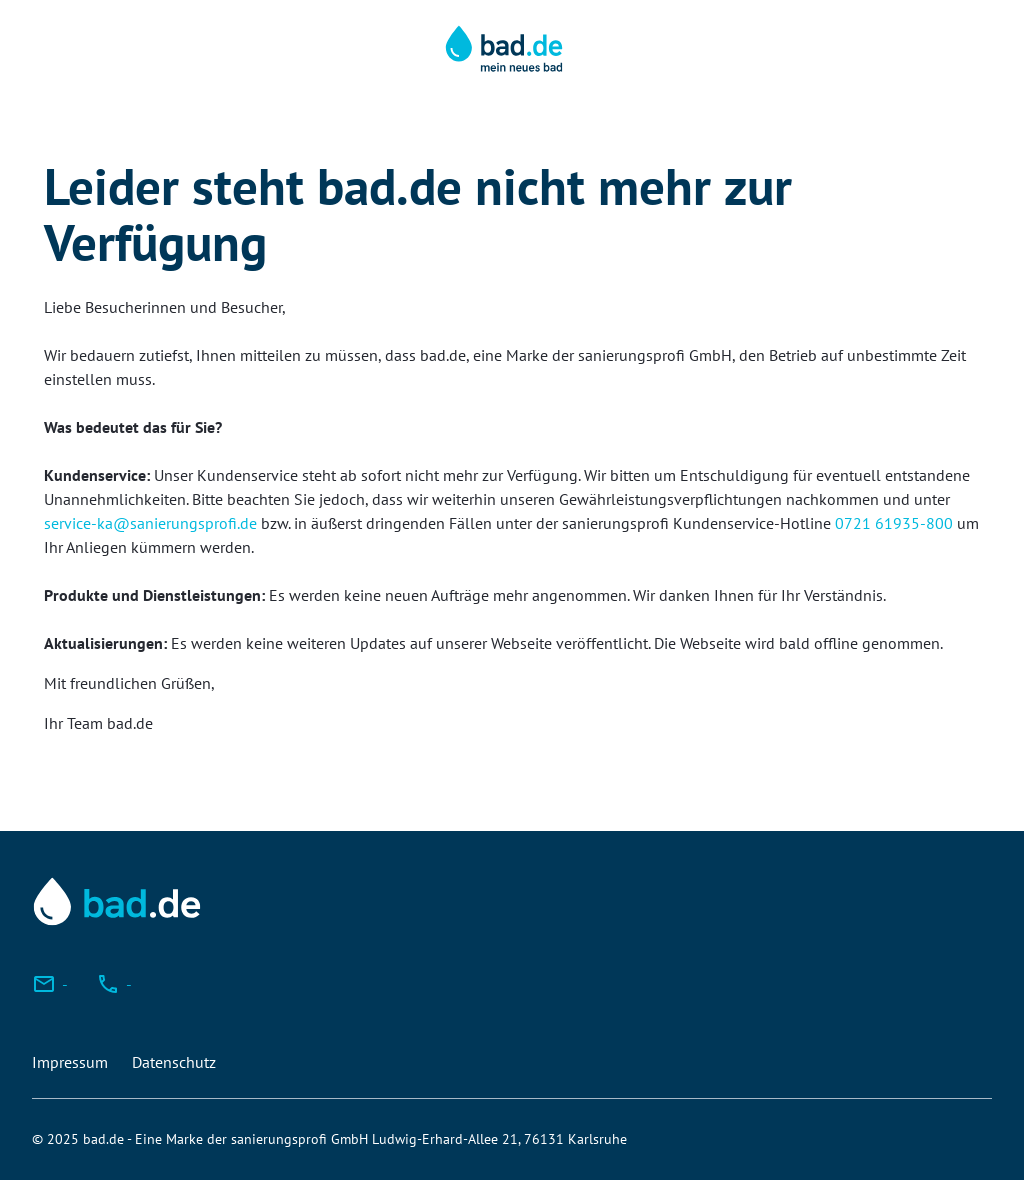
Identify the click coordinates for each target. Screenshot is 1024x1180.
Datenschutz (174, 1062)
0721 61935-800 (894, 523)
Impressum (70, 1062)
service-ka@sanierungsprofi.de (150, 523)
